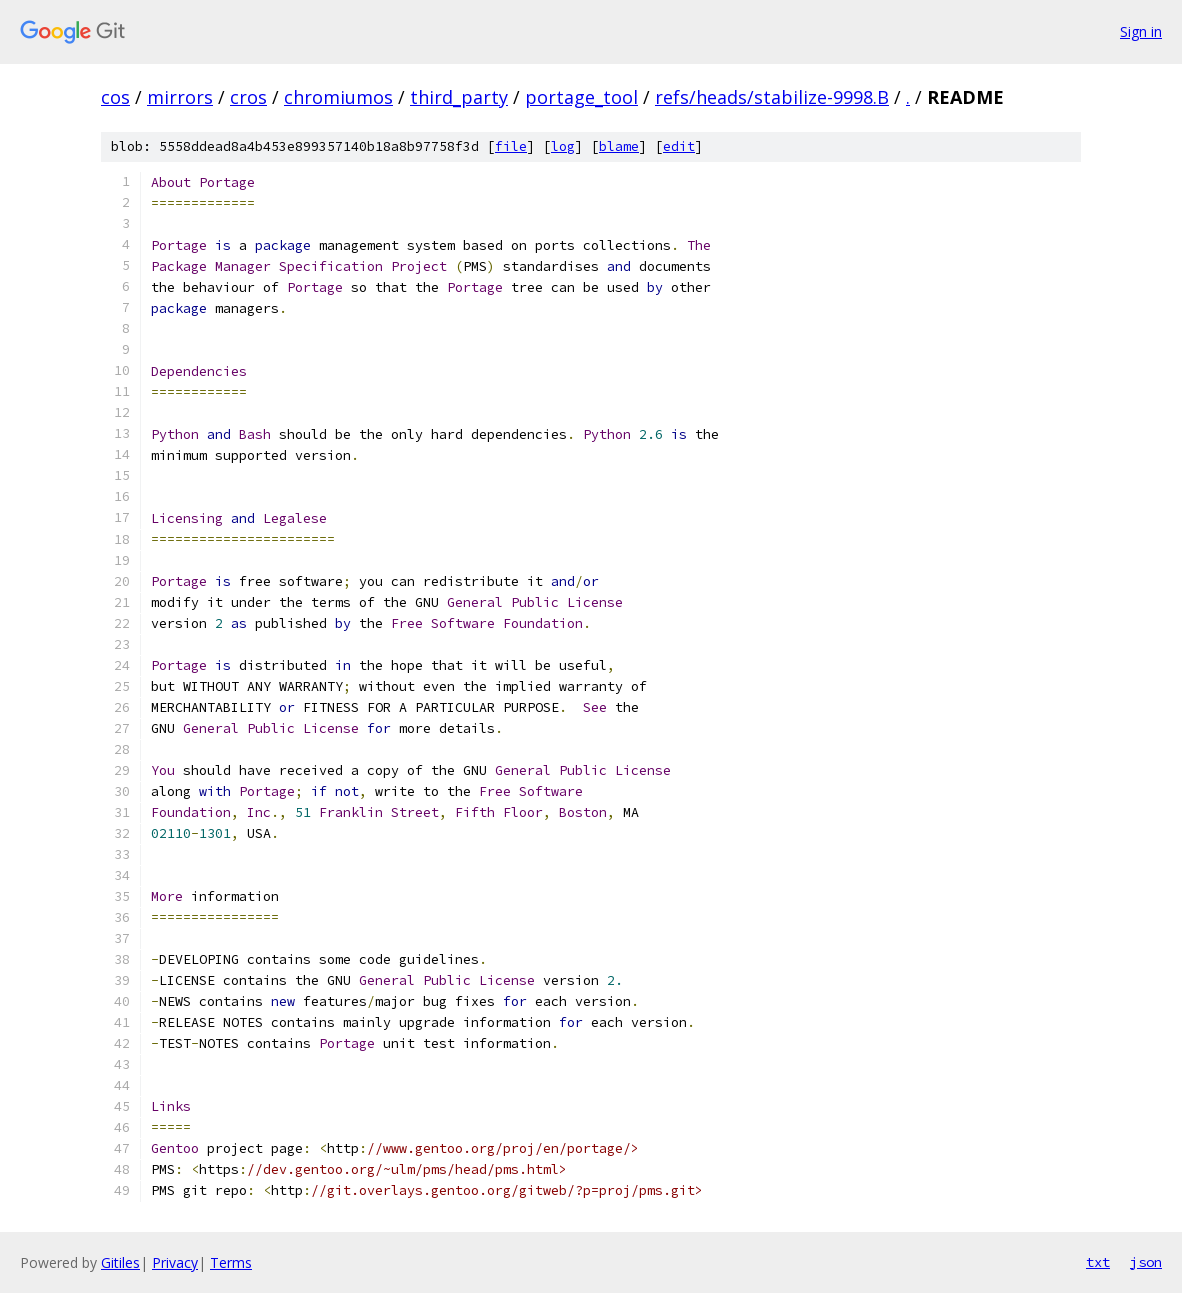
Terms (231, 1262)
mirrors (180, 97)
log (563, 146)
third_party (459, 97)
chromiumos (338, 97)
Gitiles (120, 1262)
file (511, 146)
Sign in (1141, 31)
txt (1098, 1262)
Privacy (175, 1262)
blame (619, 146)
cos (115, 97)
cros (248, 97)
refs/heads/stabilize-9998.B (772, 97)
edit (679, 146)
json (1146, 1262)
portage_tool (581, 97)
